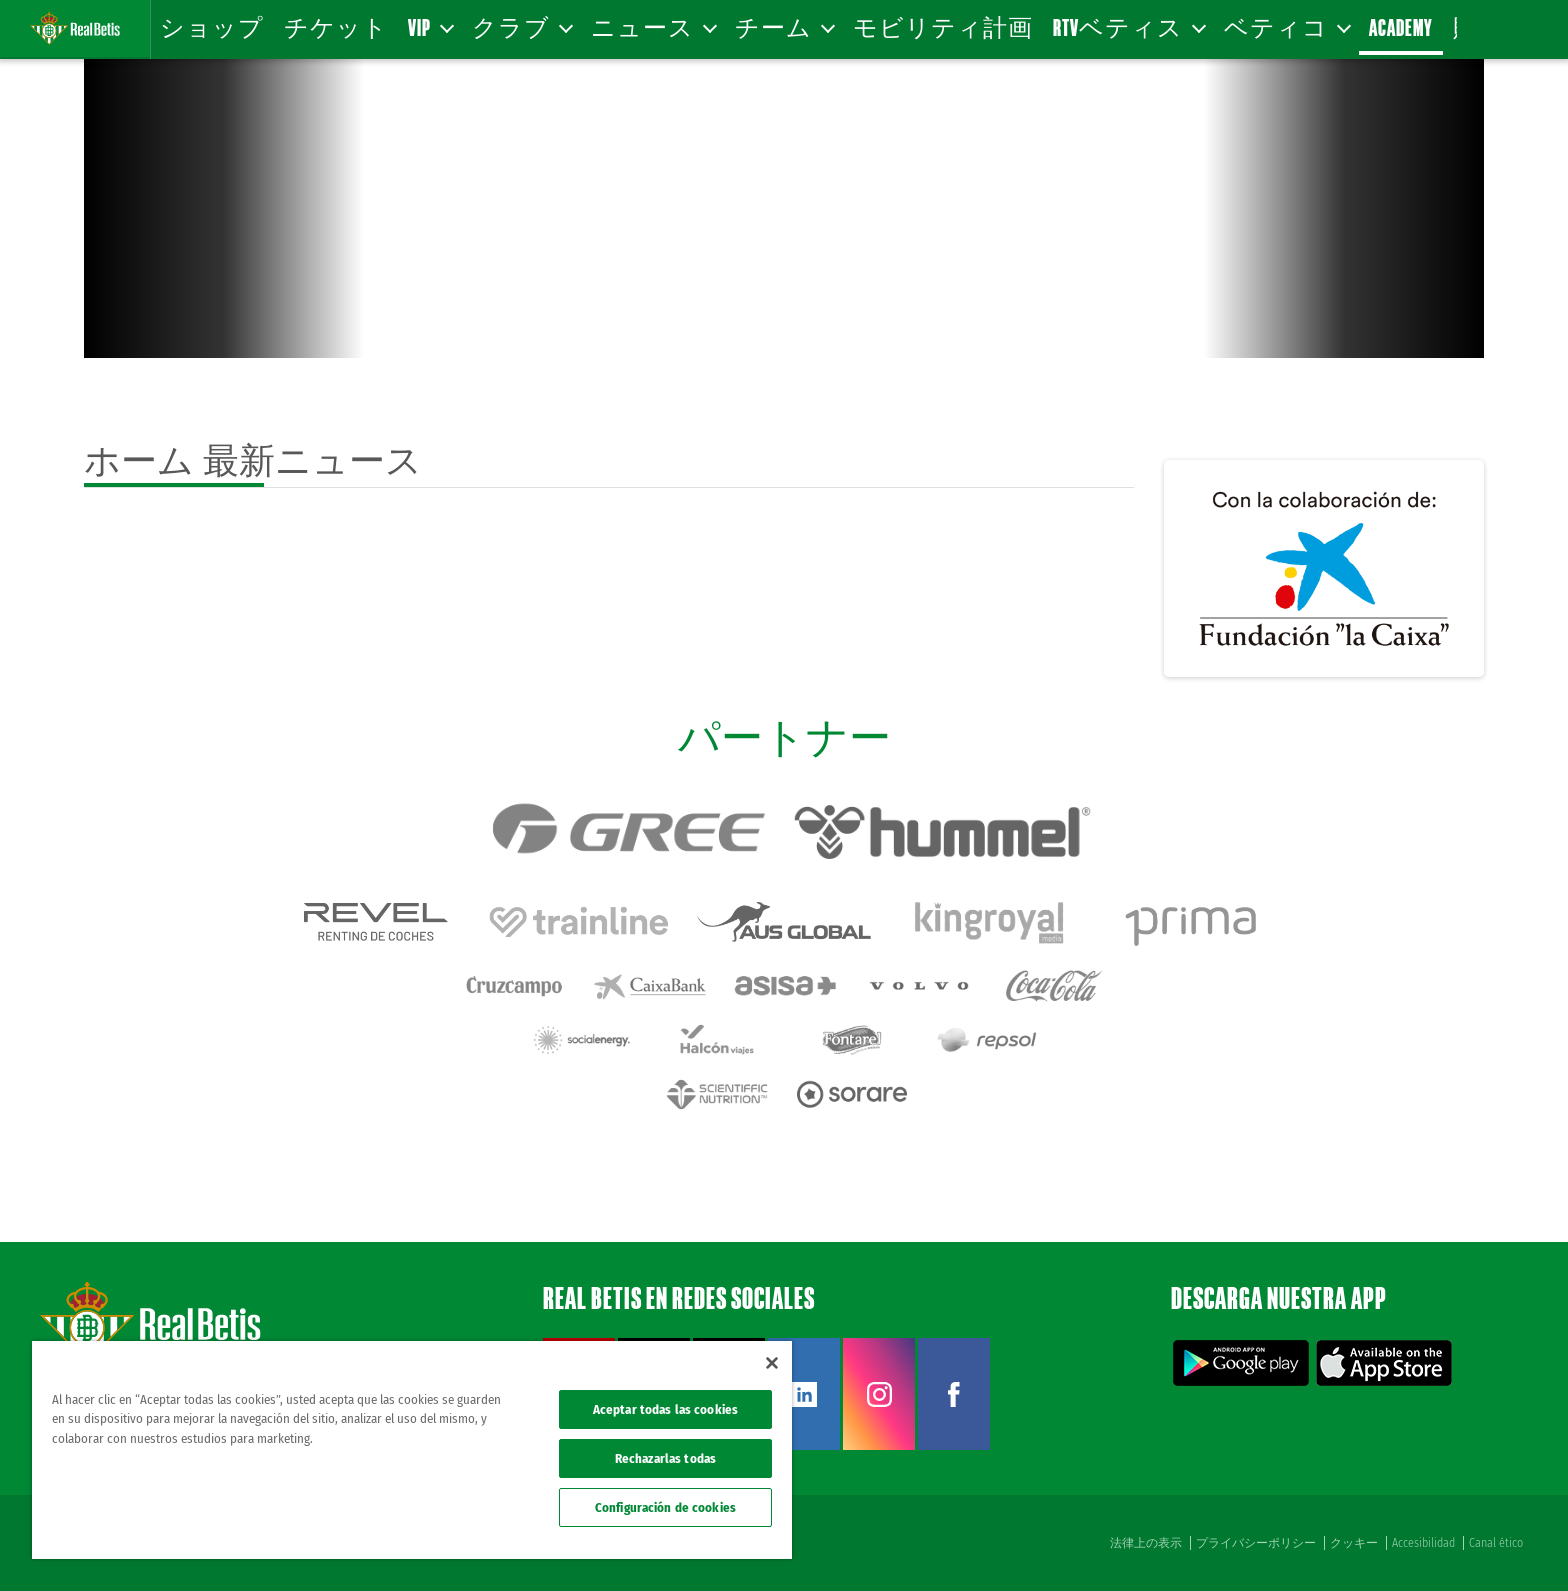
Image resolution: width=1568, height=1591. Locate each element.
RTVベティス (1128, 27)
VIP (430, 27)
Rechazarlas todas (665, 1458)
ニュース (653, 27)
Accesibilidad (1423, 1543)
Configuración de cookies (665, 1507)
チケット (336, 27)
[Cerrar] (772, 1363)
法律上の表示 (1146, 1543)
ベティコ (1286, 27)
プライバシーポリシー (1256, 1543)
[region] (412, 1450)
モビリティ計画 (943, 27)
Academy (1401, 27)
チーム (784, 27)
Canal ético (1496, 1543)
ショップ (212, 27)
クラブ (521, 27)
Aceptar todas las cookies (665, 1409)
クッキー (1354, 1543)
